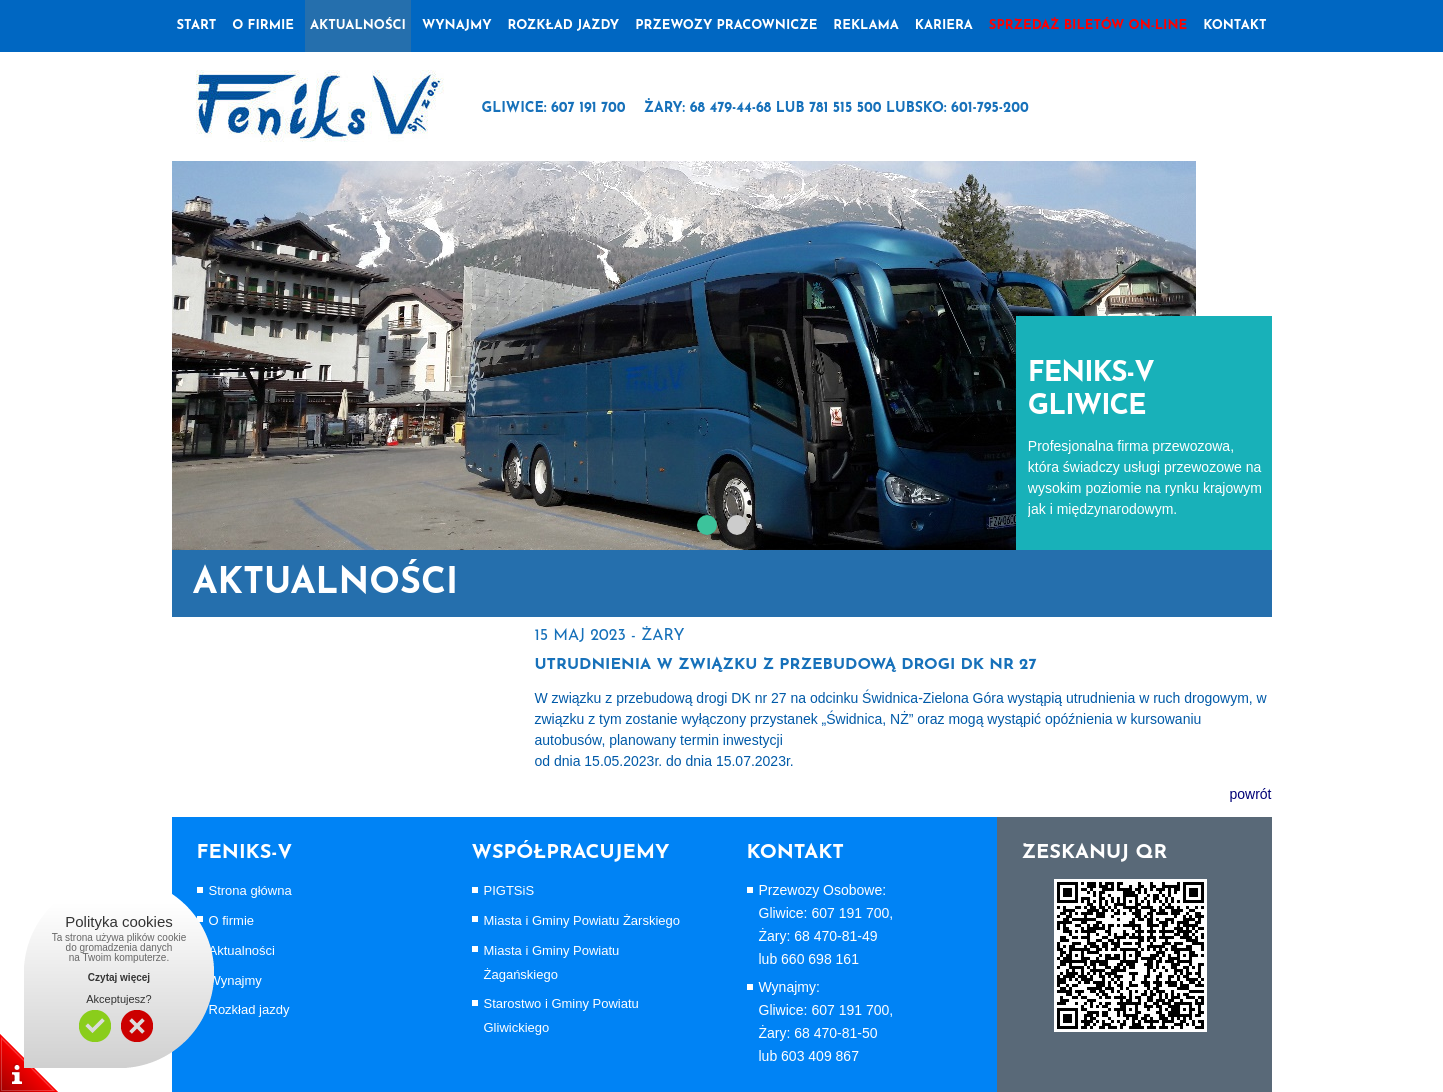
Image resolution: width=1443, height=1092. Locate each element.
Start (197, 25)
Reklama (865, 25)
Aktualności (358, 25)
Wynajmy (235, 980)
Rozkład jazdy (564, 25)
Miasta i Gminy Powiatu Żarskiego (582, 920)
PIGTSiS (509, 890)
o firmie (263, 25)
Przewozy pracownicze (726, 25)
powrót (1250, 794)
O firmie (232, 920)
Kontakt (1234, 25)
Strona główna (250, 890)
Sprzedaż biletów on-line (1088, 25)
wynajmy (457, 25)
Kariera (944, 25)
